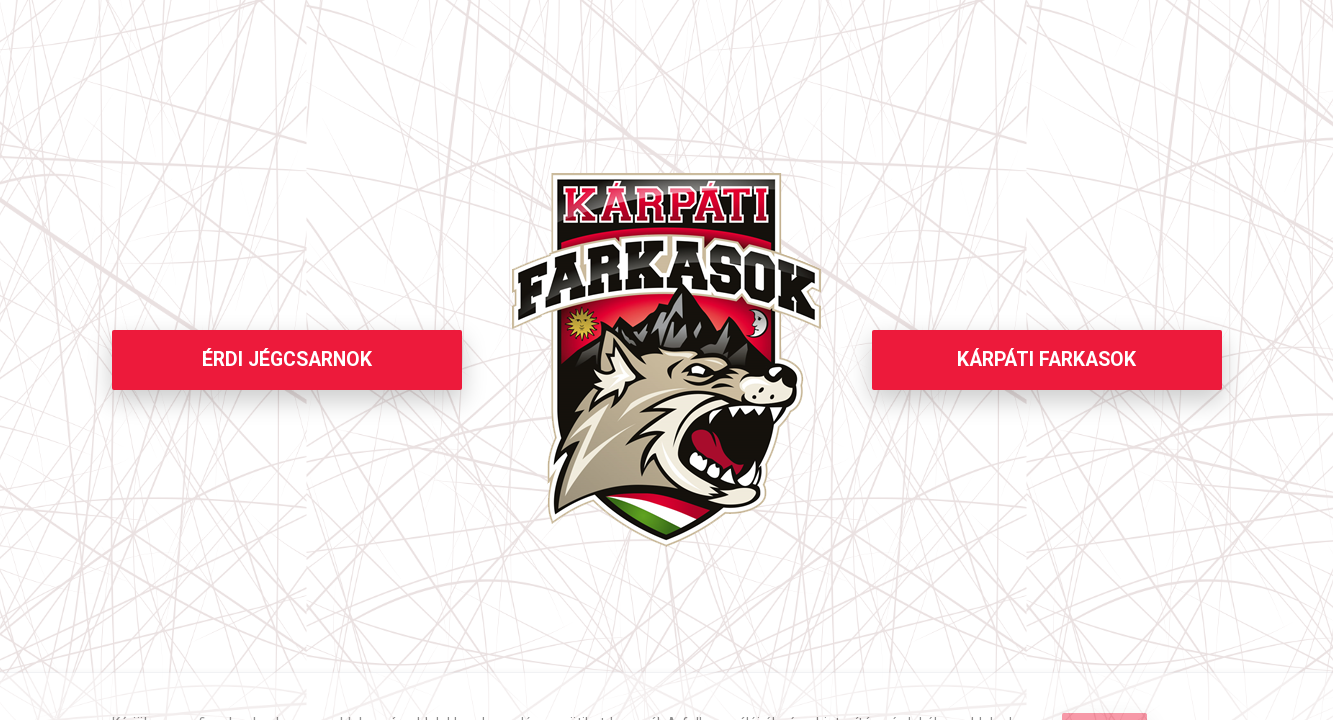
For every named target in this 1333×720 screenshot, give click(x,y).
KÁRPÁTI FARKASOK (1046, 359)
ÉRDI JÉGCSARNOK (287, 359)
